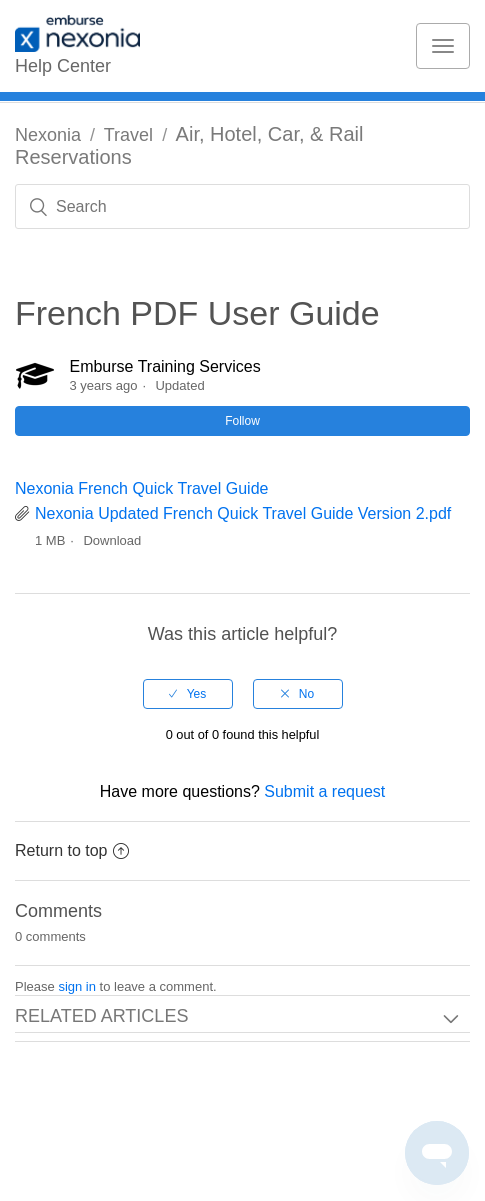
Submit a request (324, 791)
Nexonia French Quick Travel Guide (141, 488)
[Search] (242, 206)
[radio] (188, 694)
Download (112, 540)
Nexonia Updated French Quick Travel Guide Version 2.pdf (243, 513)
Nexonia (48, 135)
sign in (77, 986)
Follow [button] (242, 421)
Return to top (72, 850)
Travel (128, 135)
